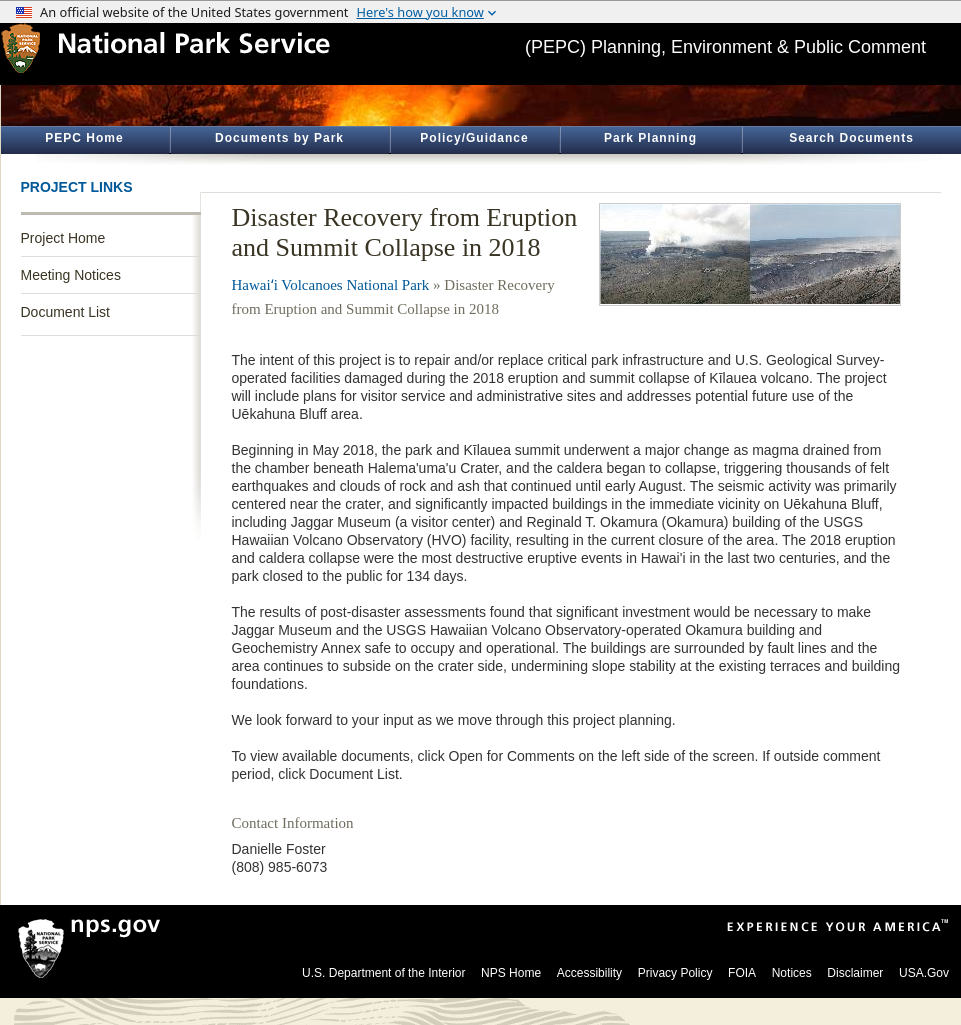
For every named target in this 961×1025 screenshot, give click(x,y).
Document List (65, 312)
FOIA (742, 973)
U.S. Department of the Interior (383, 973)
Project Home (63, 238)
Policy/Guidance (474, 138)
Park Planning (650, 138)
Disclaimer (855, 973)
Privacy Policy (675, 973)
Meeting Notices (71, 275)
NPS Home (511, 973)
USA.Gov (924, 973)
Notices (792, 973)
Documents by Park (279, 138)
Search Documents (851, 138)
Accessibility (589, 973)
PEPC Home (84, 138)
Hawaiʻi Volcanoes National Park (331, 285)
